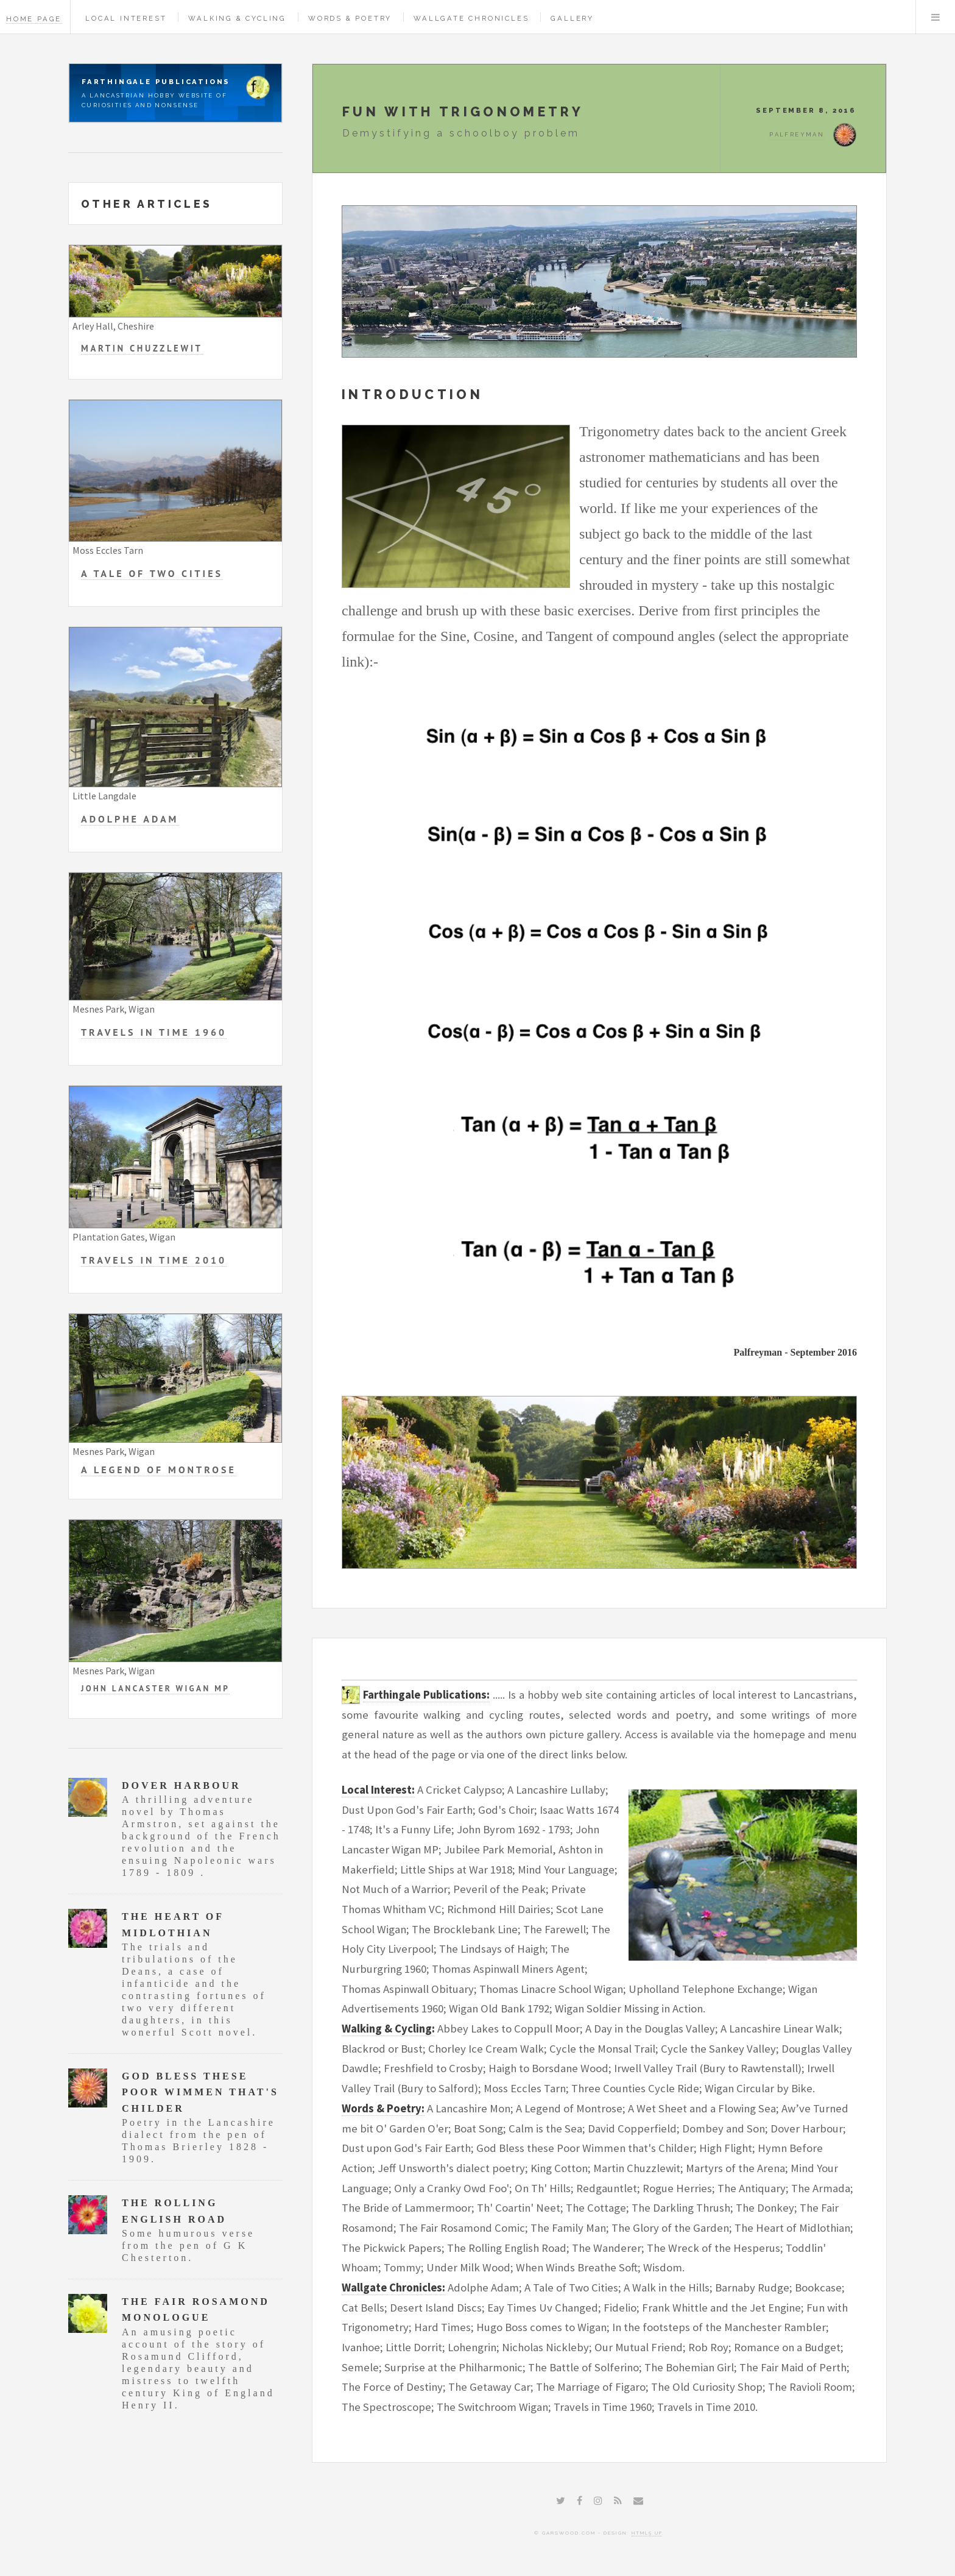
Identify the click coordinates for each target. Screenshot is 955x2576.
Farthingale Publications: (426, 1695)
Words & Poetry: (383, 2108)
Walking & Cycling (237, 18)
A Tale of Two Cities (152, 573)
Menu (935, 17)
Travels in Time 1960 (154, 1032)
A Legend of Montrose (158, 1469)
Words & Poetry (350, 18)
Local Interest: (378, 1790)
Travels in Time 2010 (154, 1260)
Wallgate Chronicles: (393, 2288)
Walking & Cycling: (388, 2029)
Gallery (572, 18)
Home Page (34, 19)
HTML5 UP (647, 2533)
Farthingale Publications (156, 81)
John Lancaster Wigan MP (155, 1688)
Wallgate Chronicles (471, 18)
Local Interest (125, 18)
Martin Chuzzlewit (142, 348)
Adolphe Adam (129, 819)
